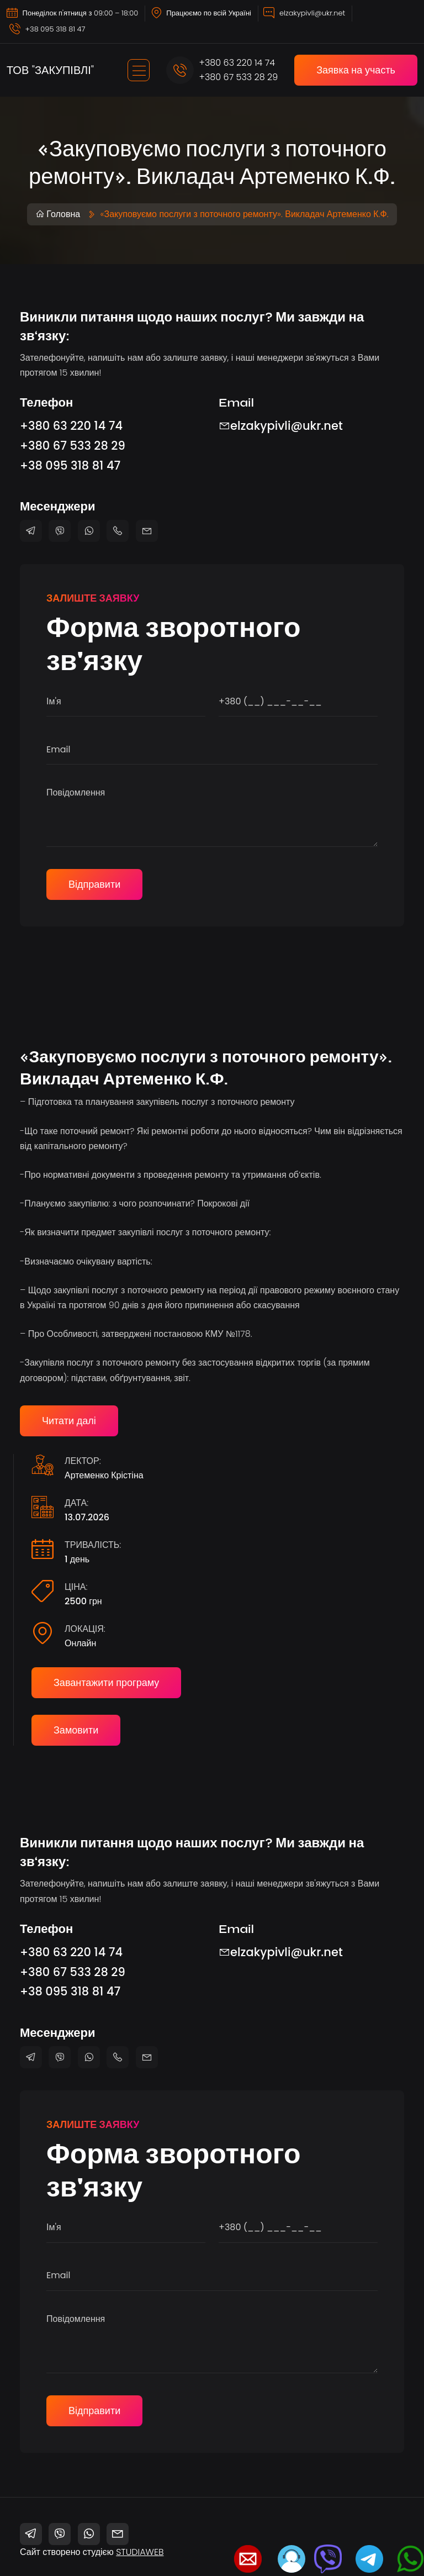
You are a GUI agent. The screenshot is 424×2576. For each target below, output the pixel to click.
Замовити (76, 1730)
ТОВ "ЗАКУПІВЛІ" (50, 70)
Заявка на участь (355, 70)
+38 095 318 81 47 (55, 29)
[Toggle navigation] (139, 70)
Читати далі (69, 1420)
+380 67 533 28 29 (238, 77)
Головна (57, 214)
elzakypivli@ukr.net (312, 13)
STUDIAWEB (139, 2552)
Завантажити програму (106, 1682)
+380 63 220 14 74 (237, 62)
